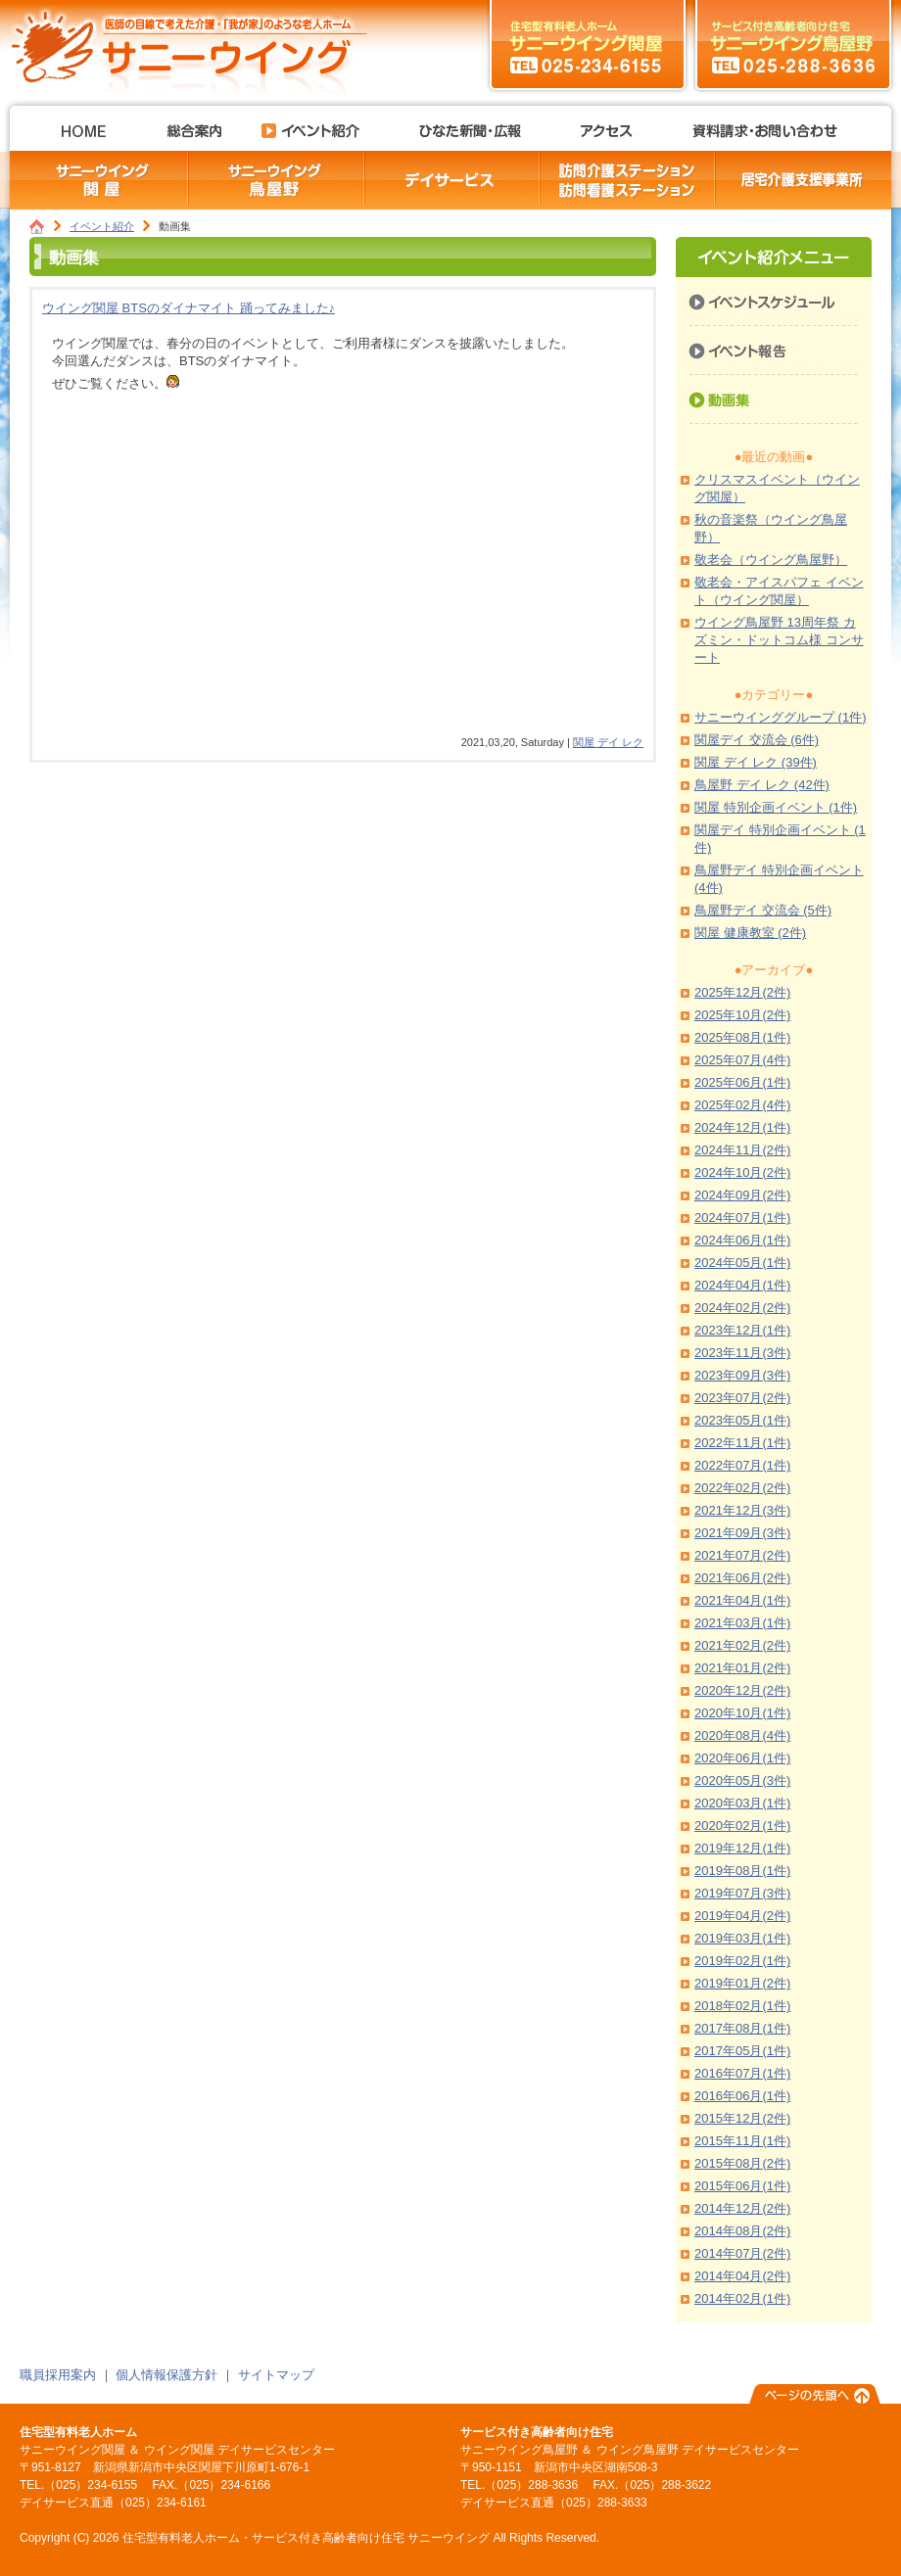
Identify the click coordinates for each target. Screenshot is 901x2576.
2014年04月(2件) (742, 2276)
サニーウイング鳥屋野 (793, 44)
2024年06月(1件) (742, 1240)
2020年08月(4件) (742, 1735)
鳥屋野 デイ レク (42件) (762, 784)
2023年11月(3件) (742, 1352)
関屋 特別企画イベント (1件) (775, 807)
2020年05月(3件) (742, 1780)
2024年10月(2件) (742, 1172)
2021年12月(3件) (742, 1510)
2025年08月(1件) (742, 1037)
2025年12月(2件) (742, 992)
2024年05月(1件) (742, 1262)
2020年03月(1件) (742, 1803)
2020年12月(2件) (742, 1690)
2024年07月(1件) (742, 1217)
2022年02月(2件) (742, 1487)
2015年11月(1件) (742, 2140)
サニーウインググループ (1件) (780, 717)
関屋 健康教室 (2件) (750, 932)
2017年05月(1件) (742, 2050)
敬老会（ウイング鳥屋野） (770, 559)
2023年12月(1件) (742, 1330)
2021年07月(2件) (742, 1555)
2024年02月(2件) (742, 1307)
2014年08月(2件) (742, 2231)
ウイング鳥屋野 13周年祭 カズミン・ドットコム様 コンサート (779, 640)
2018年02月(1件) (742, 2005)
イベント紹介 (102, 226)
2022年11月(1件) (742, 1442)
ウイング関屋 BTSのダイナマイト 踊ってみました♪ (188, 308)
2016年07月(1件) (742, 2073)
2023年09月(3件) (742, 1375)
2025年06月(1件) (742, 1082)
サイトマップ (276, 2374)
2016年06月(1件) (742, 2095)
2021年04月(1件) (742, 1600)
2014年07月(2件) (742, 2253)
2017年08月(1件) (742, 2028)
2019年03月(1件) (742, 1938)
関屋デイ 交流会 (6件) (756, 739)
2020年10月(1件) (742, 1713)
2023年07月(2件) (742, 1397)
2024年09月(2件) (742, 1195)
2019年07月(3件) (742, 1893)
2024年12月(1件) (742, 1127)
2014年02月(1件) (742, 2298)
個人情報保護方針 (166, 2374)
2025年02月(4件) (742, 1105)
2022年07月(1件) (742, 1465)
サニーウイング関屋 (588, 44)
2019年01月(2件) (742, 1983)
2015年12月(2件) (742, 2118)
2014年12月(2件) (742, 2208)
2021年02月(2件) (742, 1645)
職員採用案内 (58, 2374)
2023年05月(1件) (742, 1420)
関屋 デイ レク (608, 742)
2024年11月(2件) (742, 1150)
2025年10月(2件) (742, 1014)
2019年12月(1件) (742, 1848)
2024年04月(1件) (742, 1285)
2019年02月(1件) (742, 1960)
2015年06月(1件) (742, 2185)
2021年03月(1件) (742, 1623)
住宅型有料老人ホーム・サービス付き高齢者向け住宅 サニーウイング (196, 44)
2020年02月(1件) (742, 1825)
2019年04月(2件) (742, 1915)
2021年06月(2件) (742, 1577)
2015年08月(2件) (742, 2163)
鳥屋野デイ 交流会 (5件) (762, 910)
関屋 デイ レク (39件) (755, 762)
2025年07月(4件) (742, 1060)
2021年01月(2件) (742, 1668)
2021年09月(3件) (742, 1532)
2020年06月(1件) (742, 1758)
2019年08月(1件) (742, 1870)
